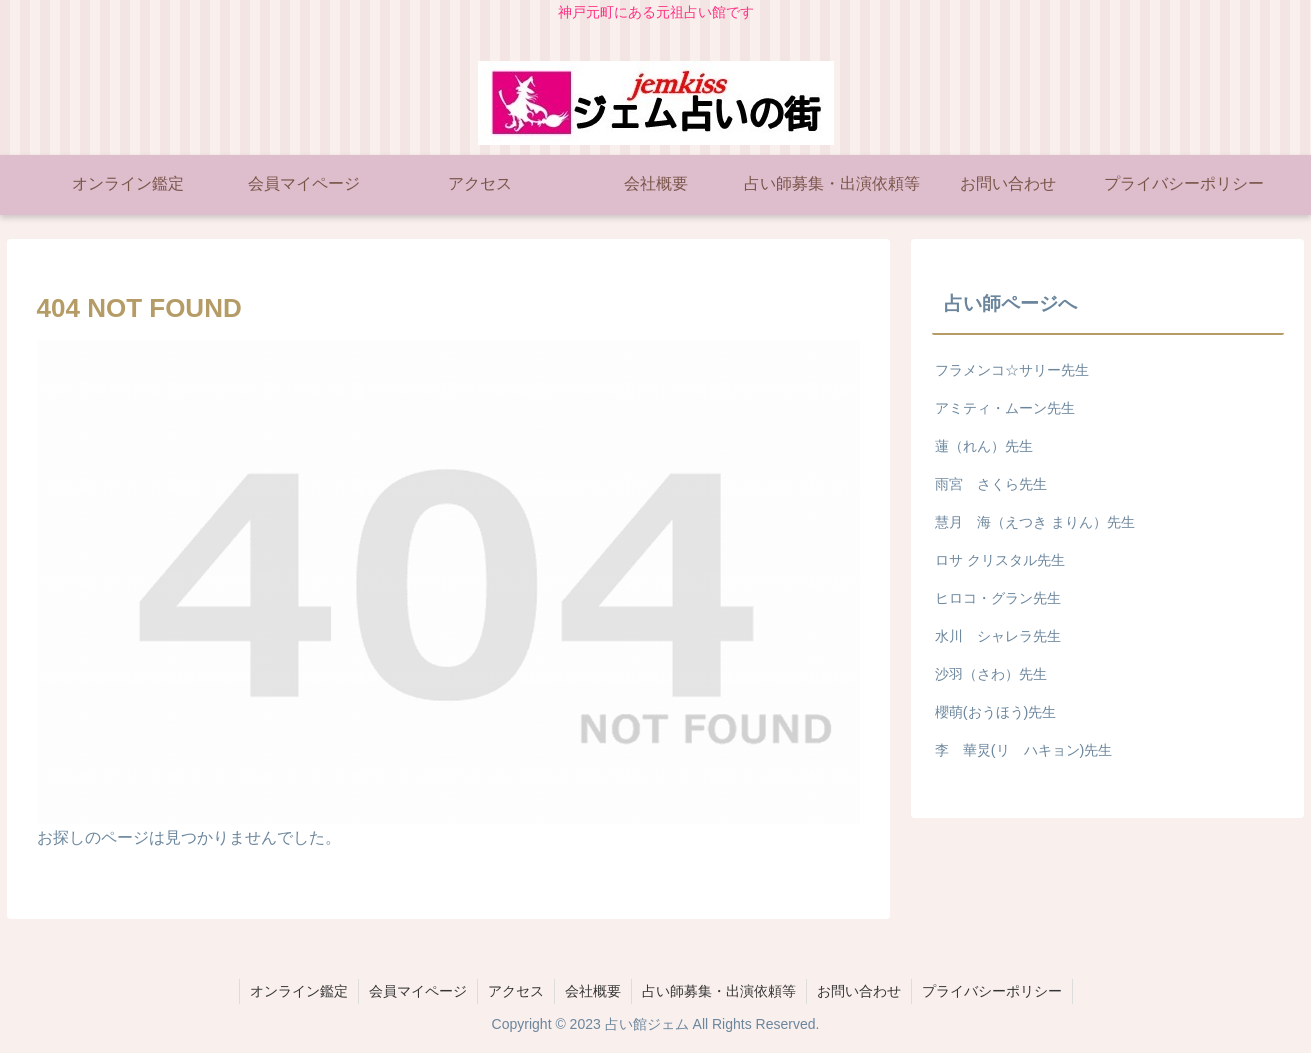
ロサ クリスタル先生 (1000, 560)
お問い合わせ (859, 991)
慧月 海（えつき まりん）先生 (1035, 522)
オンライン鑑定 (299, 991)
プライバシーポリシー (992, 991)
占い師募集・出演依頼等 (719, 991)
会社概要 (593, 991)
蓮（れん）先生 (984, 446)
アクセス (516, 991)
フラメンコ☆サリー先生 (1012, 370)
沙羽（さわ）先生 (991, 674)
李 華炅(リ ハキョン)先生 (1024, 750)
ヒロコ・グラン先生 (998, 598)
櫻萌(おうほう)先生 (996, 712)
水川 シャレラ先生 (998, 636)
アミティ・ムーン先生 (1005, 408)
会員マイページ (418, 991)
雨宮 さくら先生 (991, 484)
